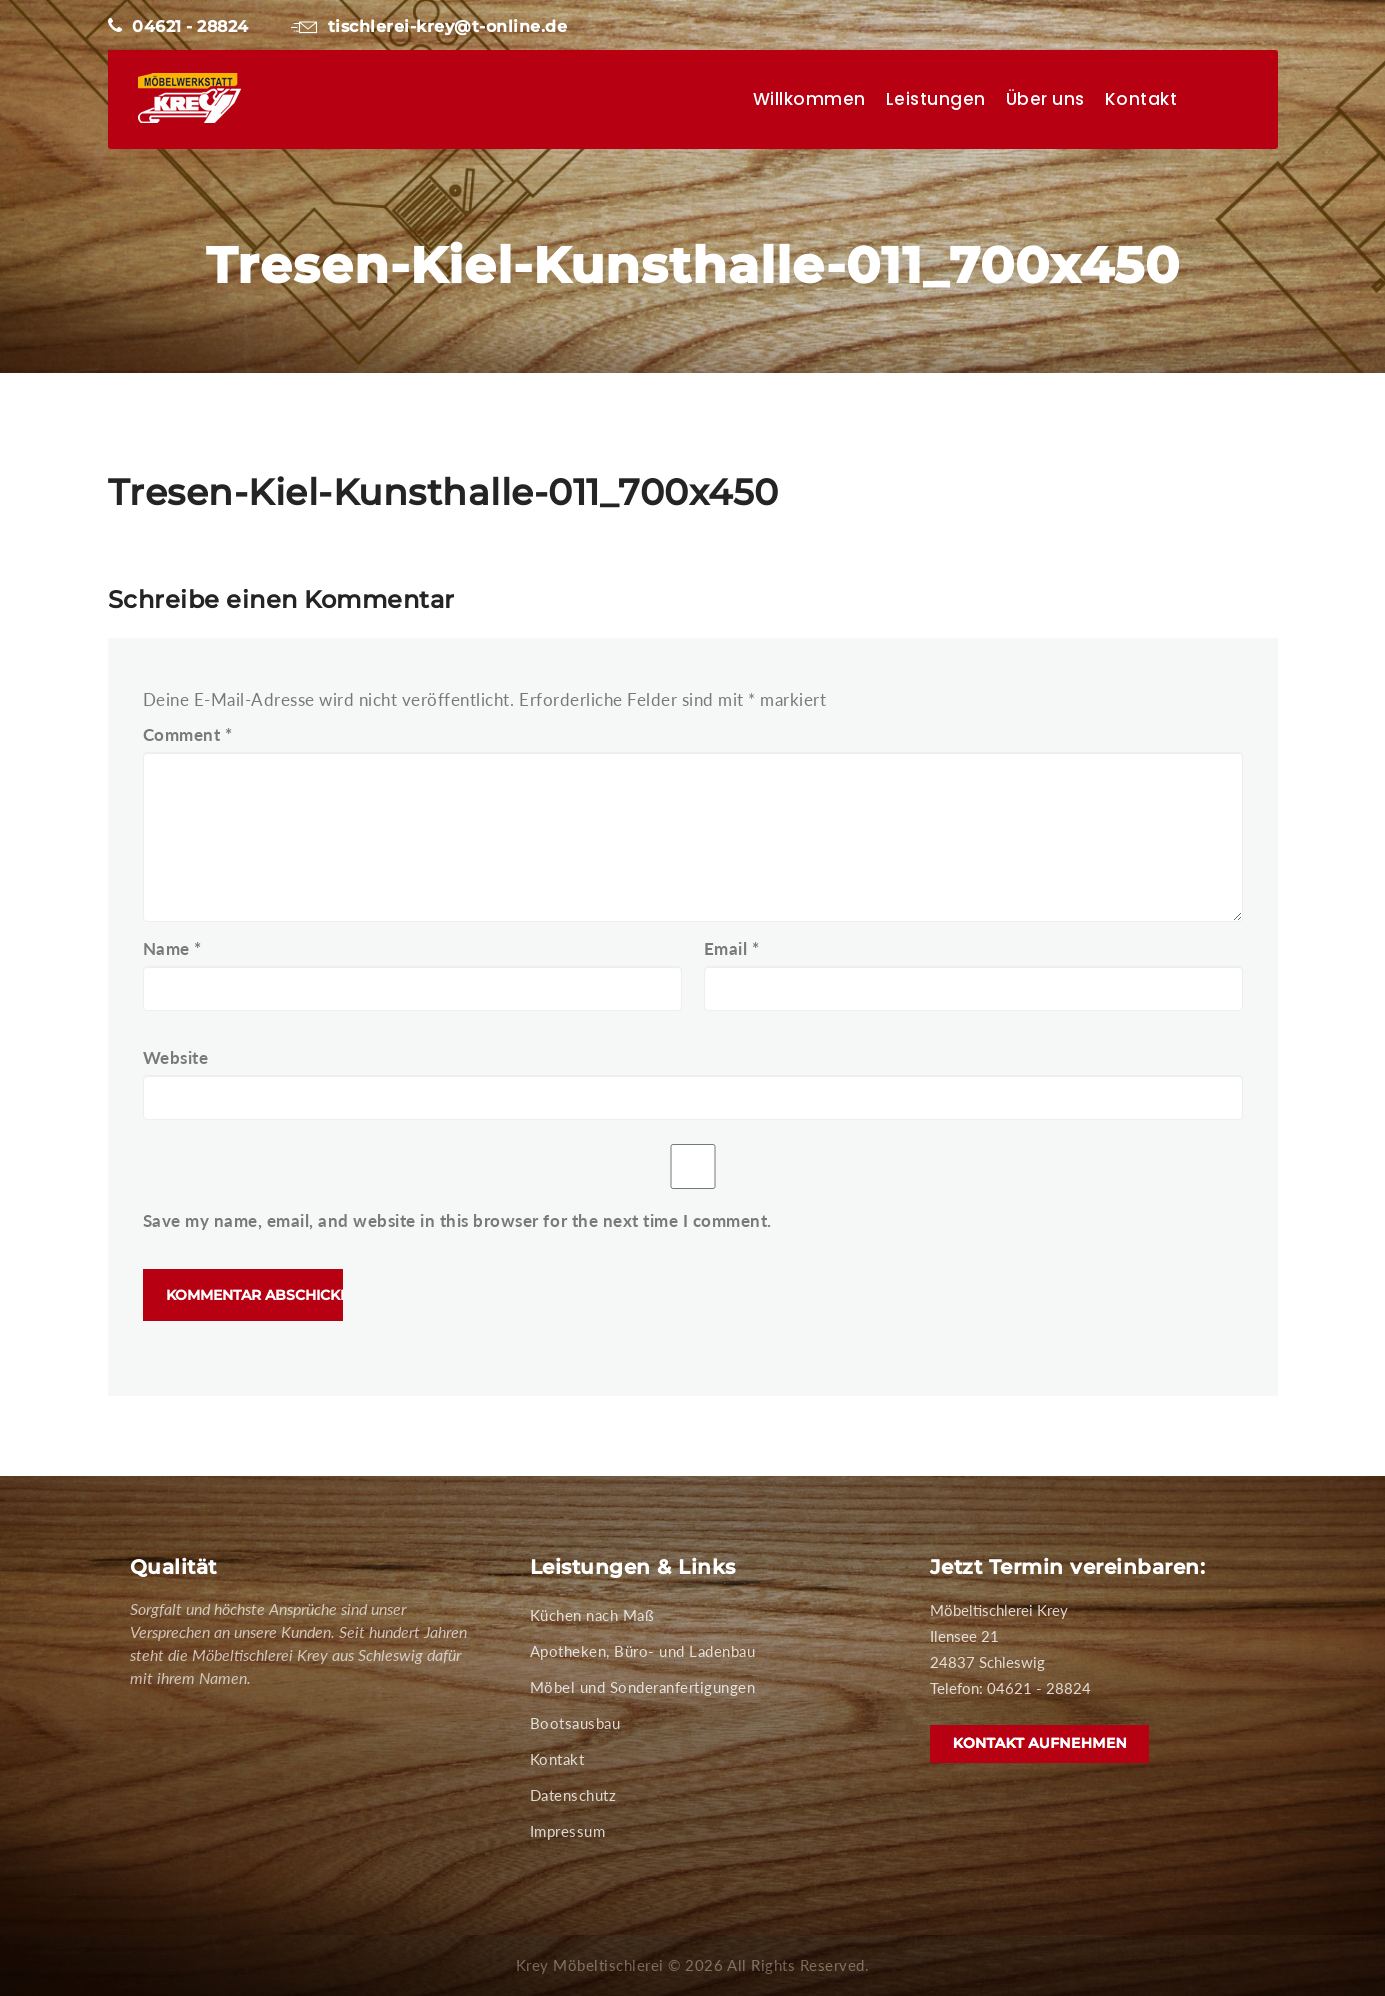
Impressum (568, 1831)
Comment (188, 734)
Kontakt (1141, 99)
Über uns (1045, 99)
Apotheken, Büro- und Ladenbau (643, 1651)
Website (176, 1057)
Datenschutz (573, 1795)
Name (172, 948)
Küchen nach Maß (592, 1615)
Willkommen (809, 99)
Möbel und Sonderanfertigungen (643, 1687)
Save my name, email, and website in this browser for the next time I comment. (457, 1220)
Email (732, 948)
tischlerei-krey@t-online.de (429, 26)
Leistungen (936, 99)
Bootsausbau (575, 1723)
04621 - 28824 (178, 26)
